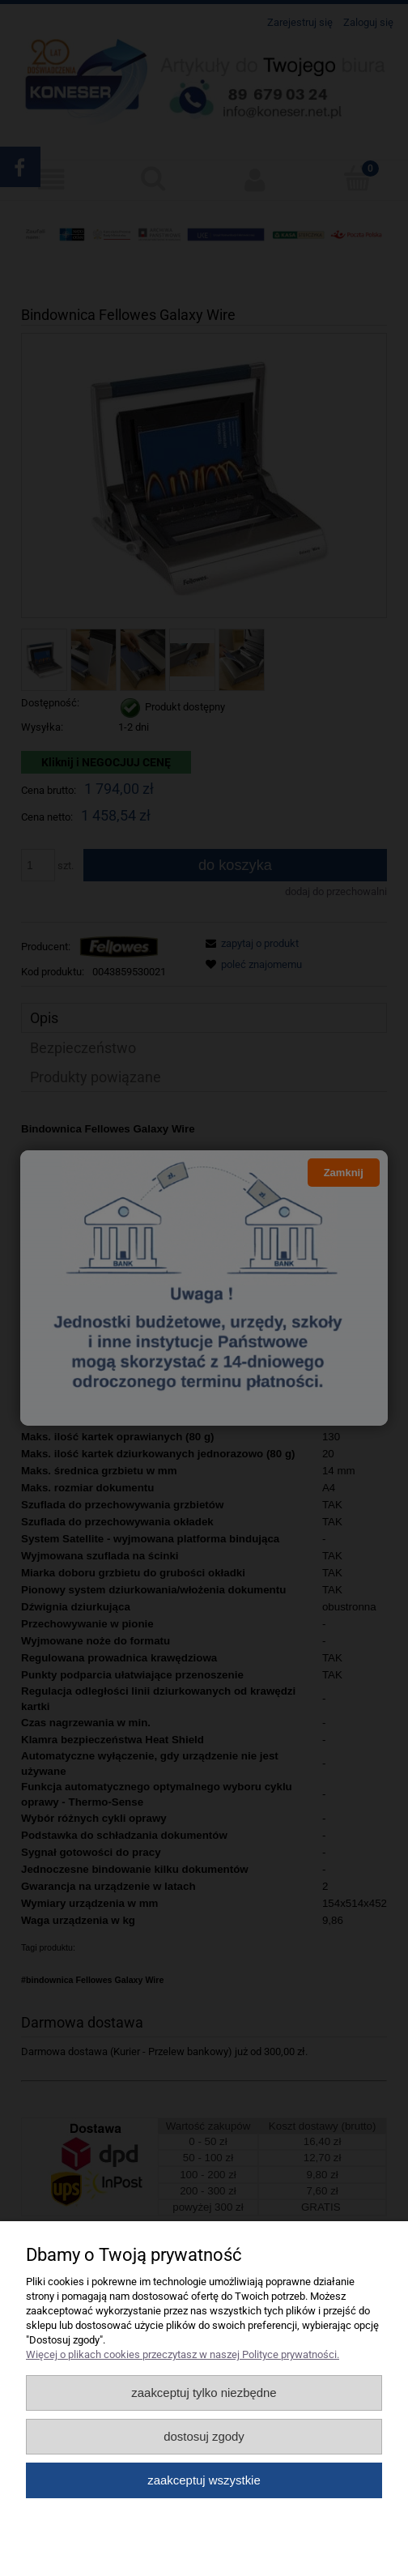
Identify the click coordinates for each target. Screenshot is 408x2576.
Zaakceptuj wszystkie (203, 2480)
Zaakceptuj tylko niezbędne (203, 2392)
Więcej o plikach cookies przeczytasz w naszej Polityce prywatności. (182, 2354)
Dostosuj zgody (204, 2436)
